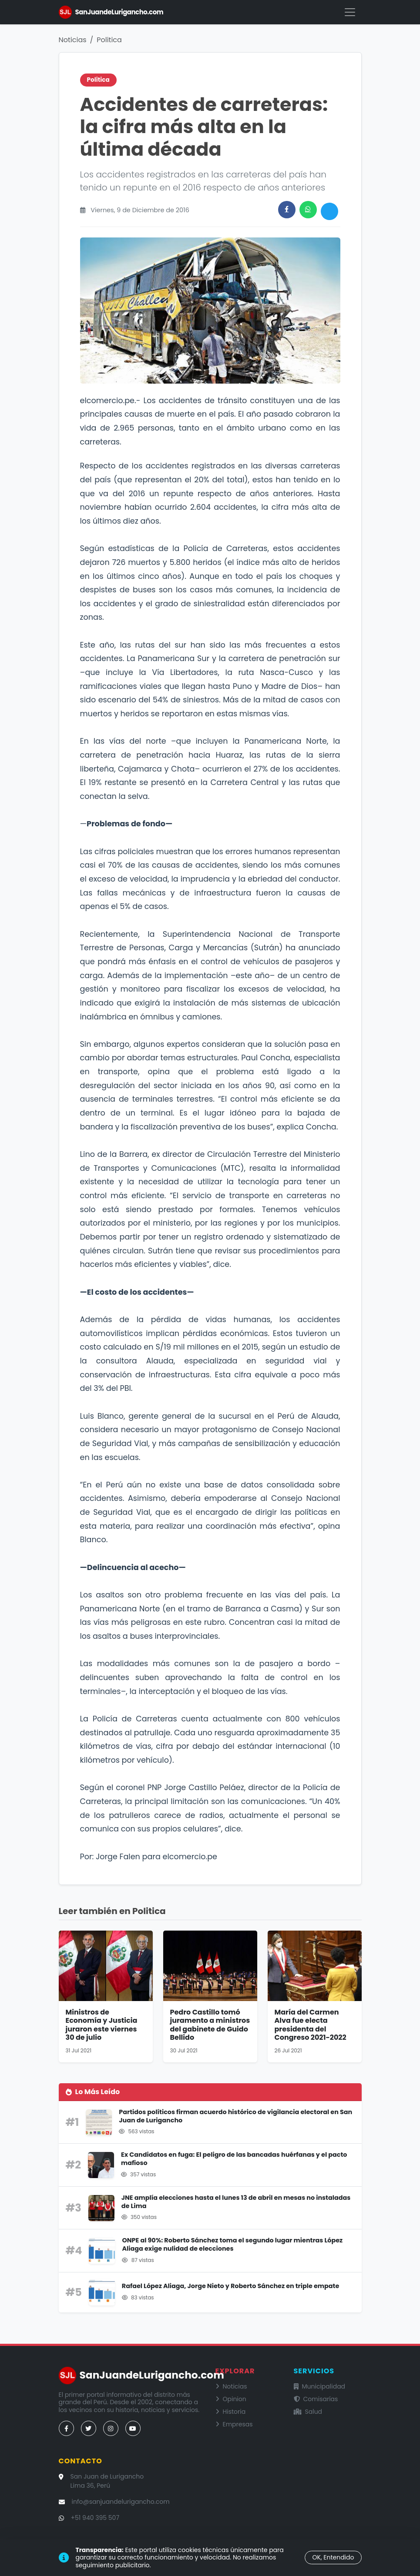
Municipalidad (320, 2386)
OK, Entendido (333, 2557)
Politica (109, 40)
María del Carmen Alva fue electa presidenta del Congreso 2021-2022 (310, 2024)
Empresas (234, 2424)
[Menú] (350, 12)
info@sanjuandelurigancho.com (121, 2501)
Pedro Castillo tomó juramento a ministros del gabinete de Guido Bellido (210, 2024)
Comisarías (316, 2399)
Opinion (230, 2399)
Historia (230, 2411)
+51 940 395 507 (95, 2517)
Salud (308, 2411)
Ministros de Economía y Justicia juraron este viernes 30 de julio (102, 2024)
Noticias (73, 40)
